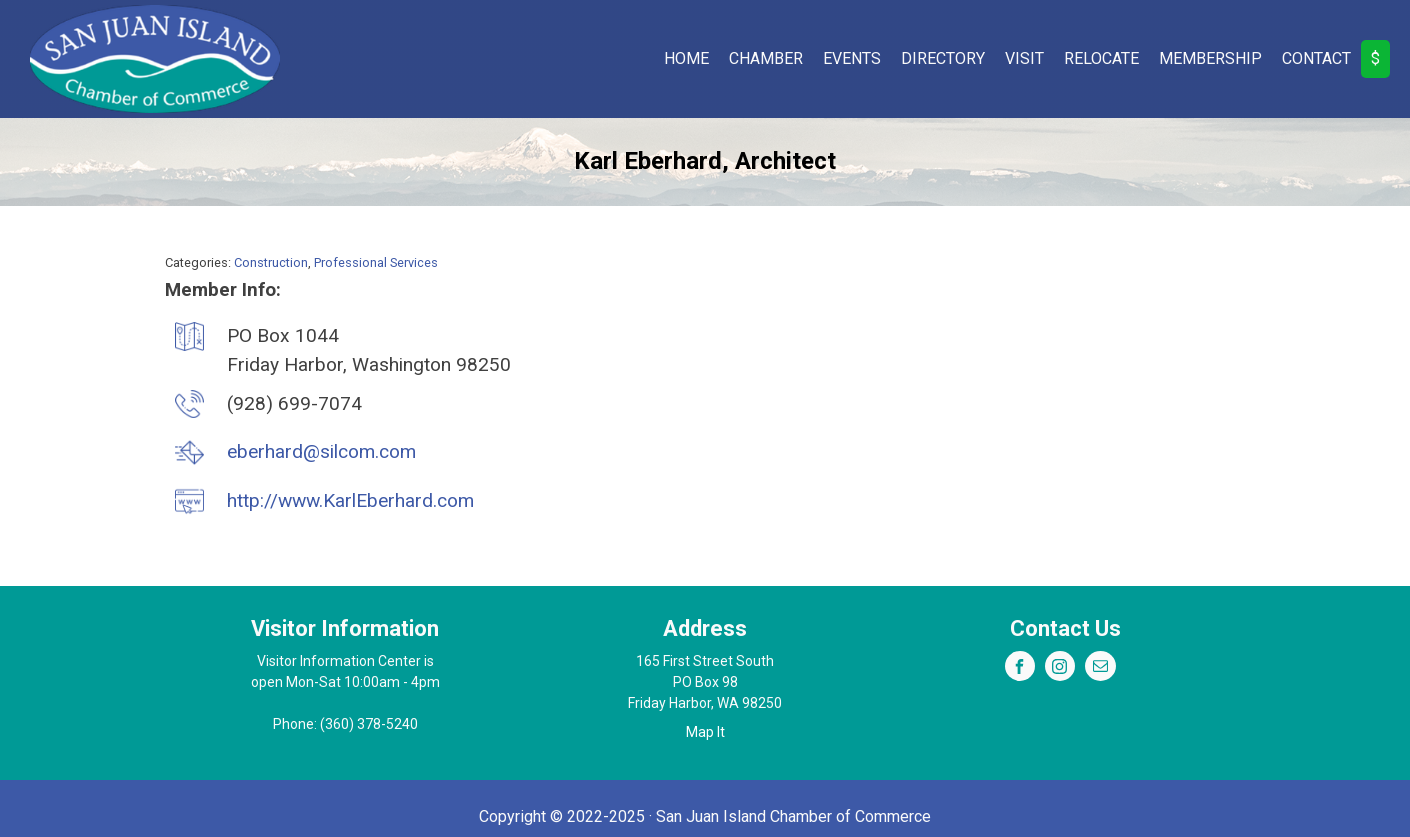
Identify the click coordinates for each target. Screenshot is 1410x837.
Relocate (1101, 58)
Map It (705, 732)
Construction (271, 262)
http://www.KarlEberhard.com (350, 500)
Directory (943, 58)
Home (686, 58)
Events (852, 58)
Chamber (766, 58)
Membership (1210, 58)
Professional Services (376, 262)
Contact (1316, 58)
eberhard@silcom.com (321, 451)
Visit (1024, 58)
